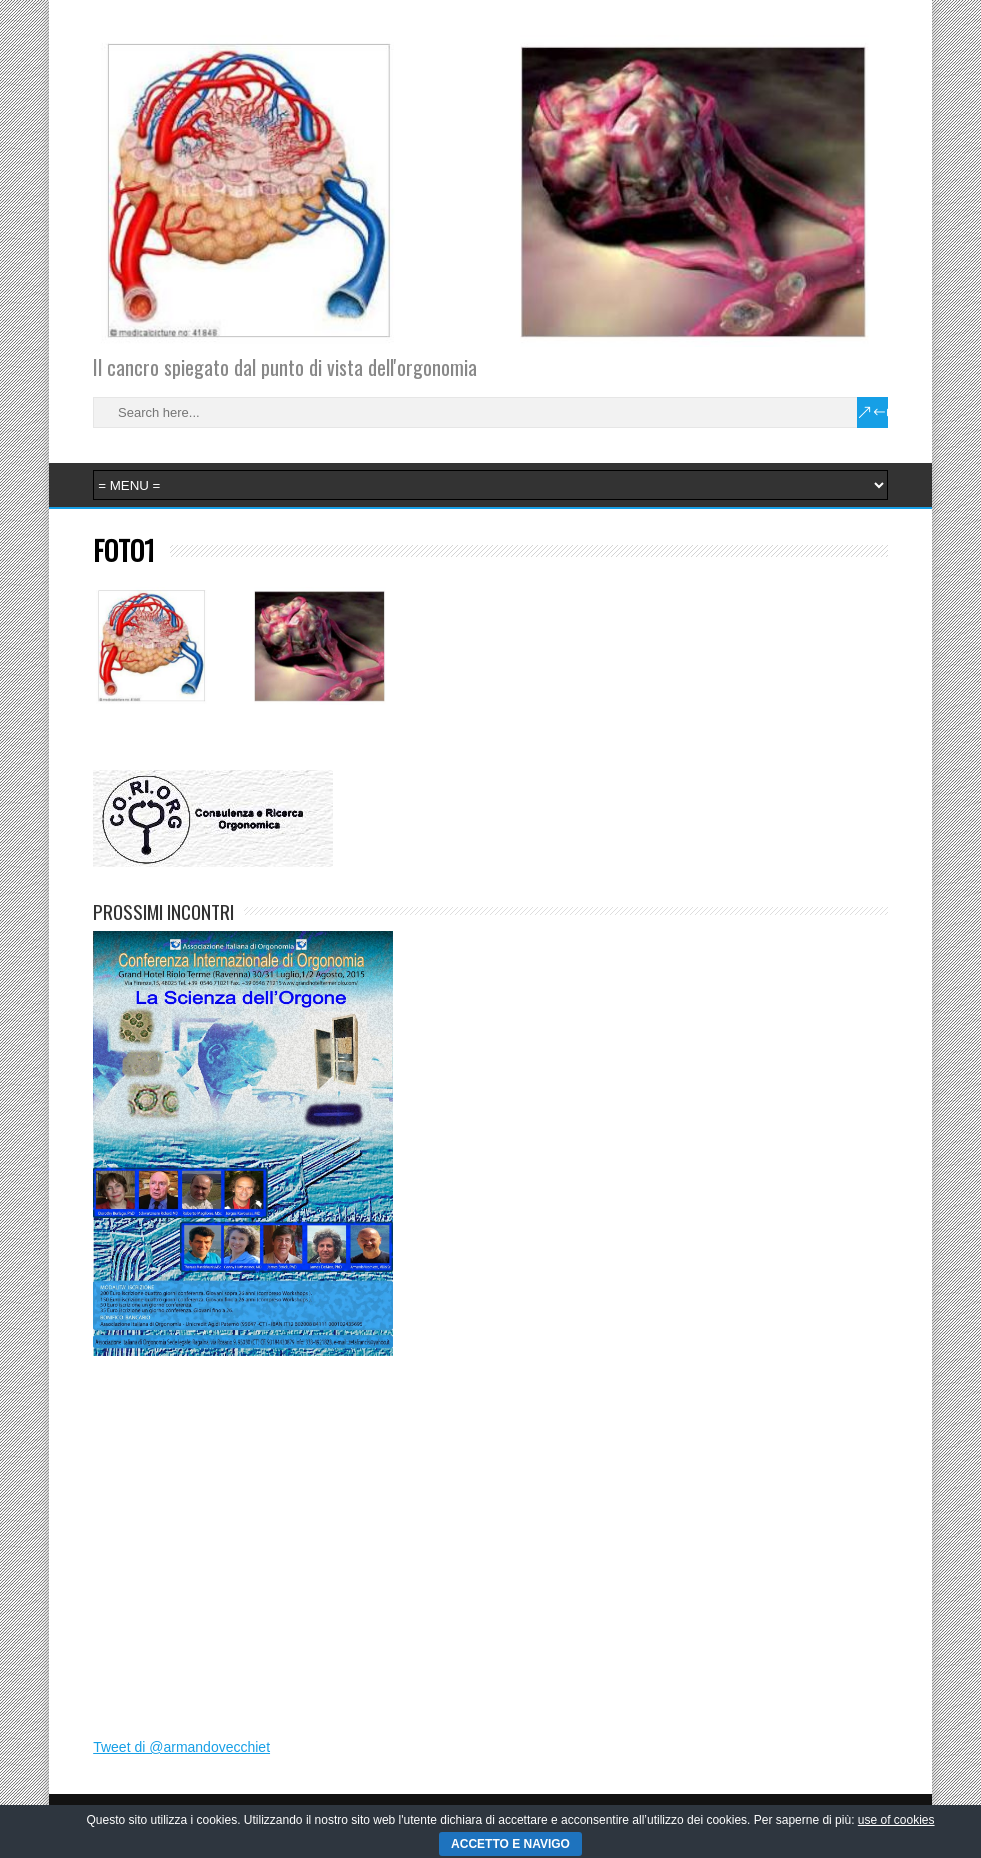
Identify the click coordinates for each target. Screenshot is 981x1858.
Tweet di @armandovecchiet (181, 1747)
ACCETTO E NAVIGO (510, 1844)
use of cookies (896, 1820)
